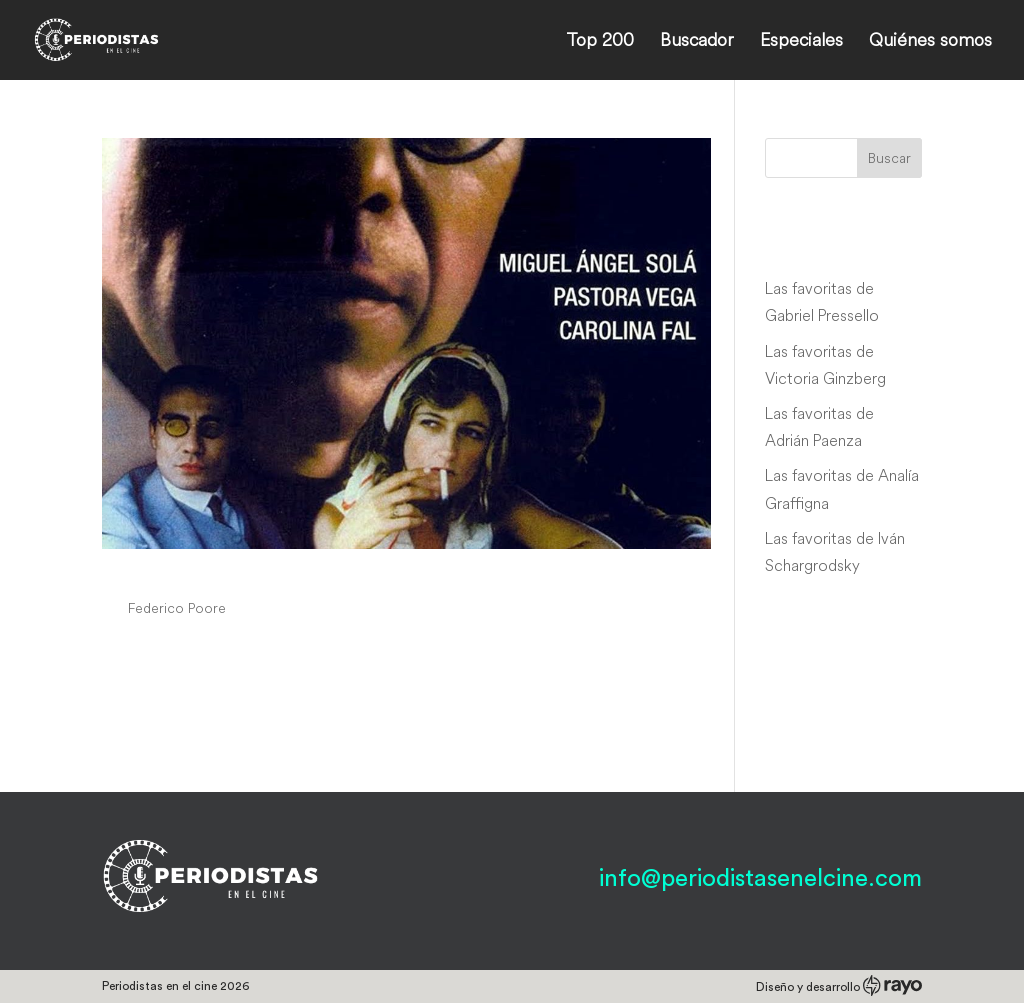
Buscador (697, 42)
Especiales (801, 42)
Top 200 (600, 42)
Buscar (889, 158)
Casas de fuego (198, 571)
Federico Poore (177, 608)
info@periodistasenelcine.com (760, 879)
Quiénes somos (930, 42)
